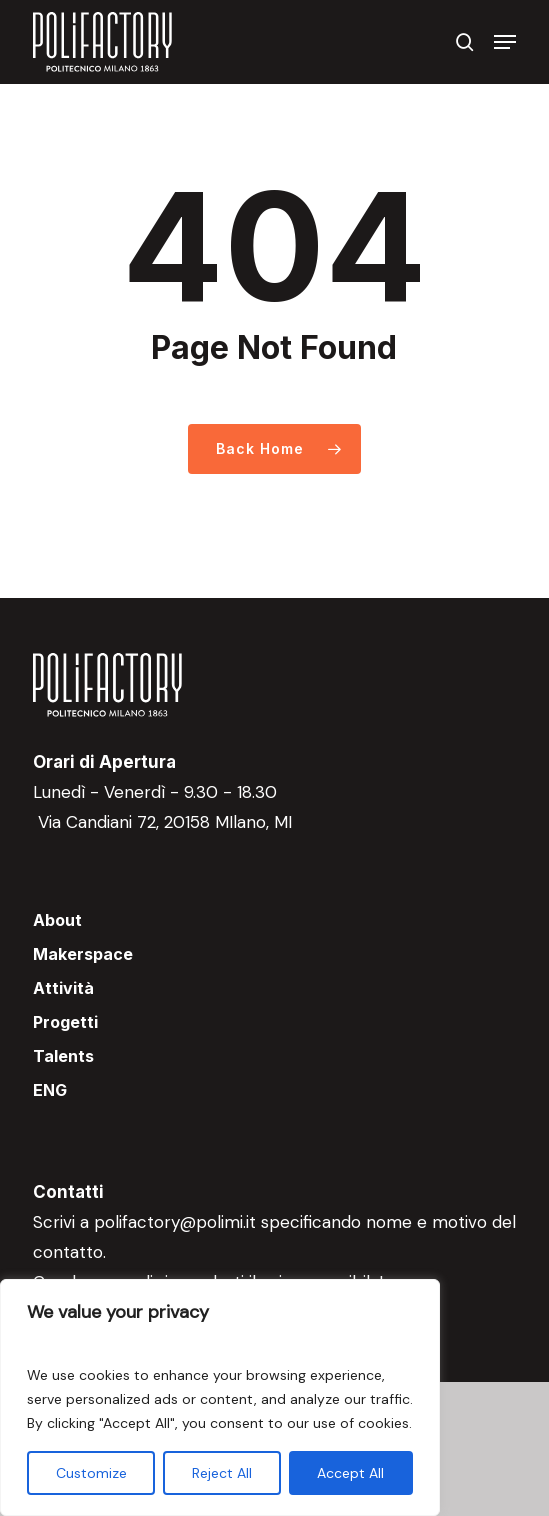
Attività (63, 988)
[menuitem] (274, 1090)
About (57, 920)
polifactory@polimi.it (175, 1222)
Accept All (350, 1473)
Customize (91, 1473)
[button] (505, 42)
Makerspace (83, 954)
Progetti (65, 1022)
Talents (63, 1056)
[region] (220, 1397)
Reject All (222, 1473)
